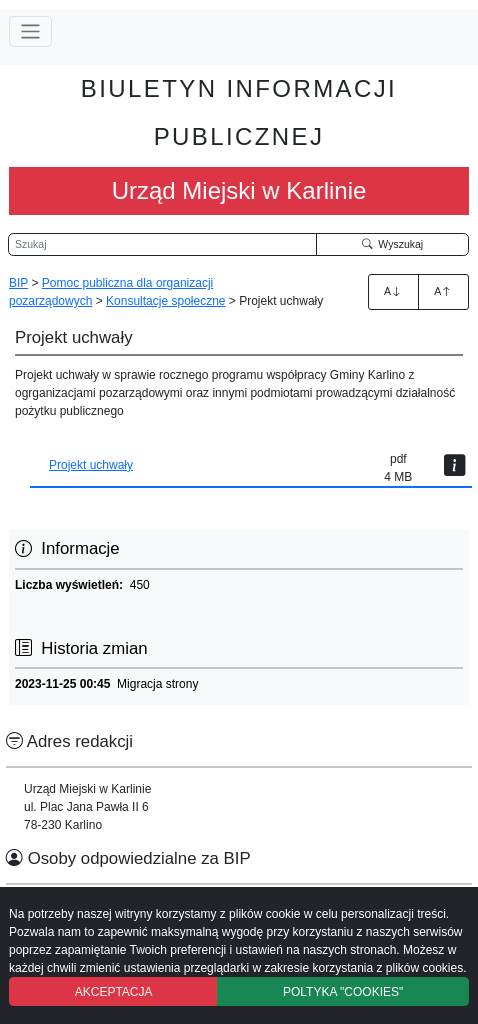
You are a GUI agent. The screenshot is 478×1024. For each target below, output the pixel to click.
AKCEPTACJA (114, 992)
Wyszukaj (393, 244)
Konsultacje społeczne (165, 301)
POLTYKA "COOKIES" (343, 992)
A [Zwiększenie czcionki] (393, 291)
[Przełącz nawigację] (30, 31)
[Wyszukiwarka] (162, 245)
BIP (18, 283)
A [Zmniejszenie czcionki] (443, 291)
